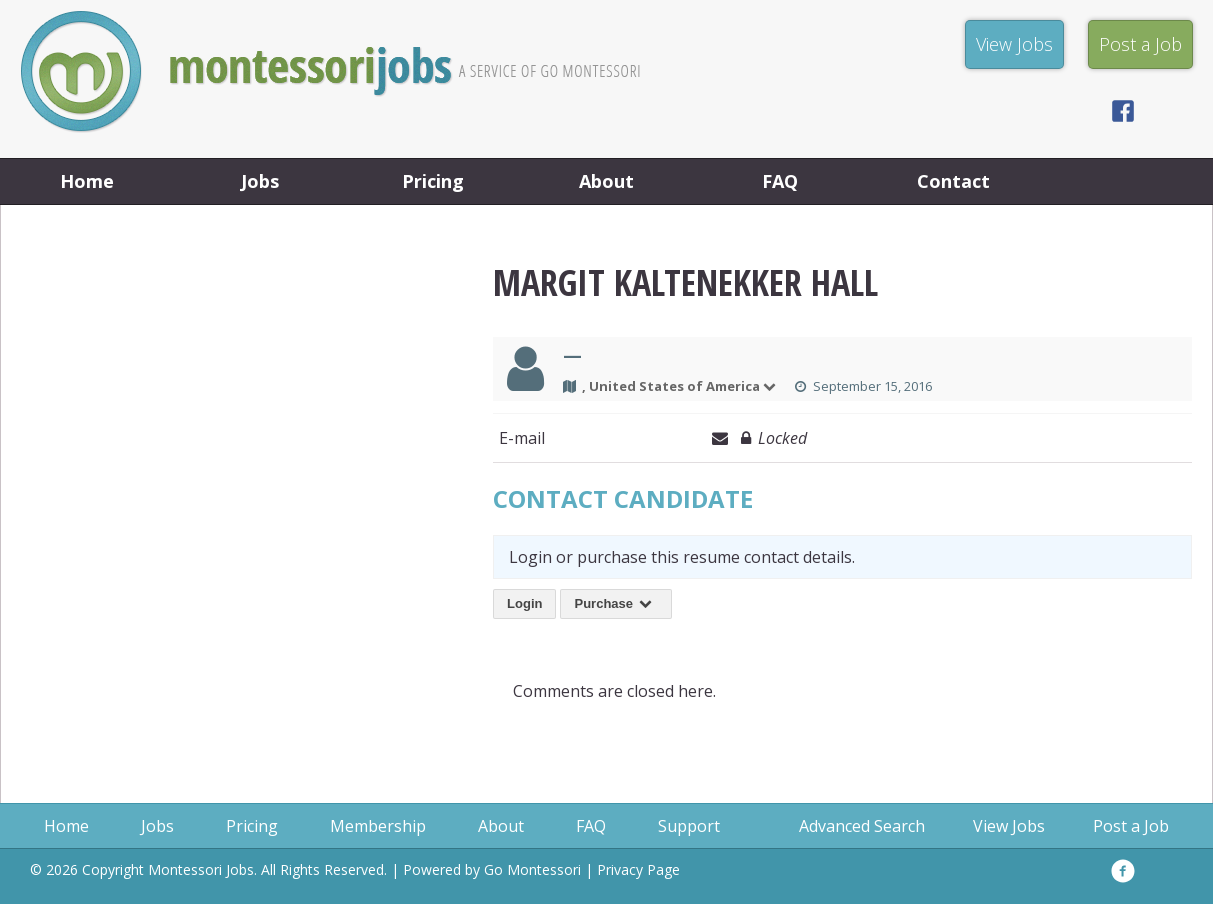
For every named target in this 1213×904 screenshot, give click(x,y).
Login (524, 603)
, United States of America (680, 386)
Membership (378, 826)
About (606, 181)
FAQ (780, 181)
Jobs (260, 181)
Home (87, 181)
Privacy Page (638, 869)
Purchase (616, 603)
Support (689, 826)
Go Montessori (532, 869)
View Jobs (1009, 826)
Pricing (433, 181)
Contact (953, 181)
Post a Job (1131, 826)
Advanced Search (862, 826)
